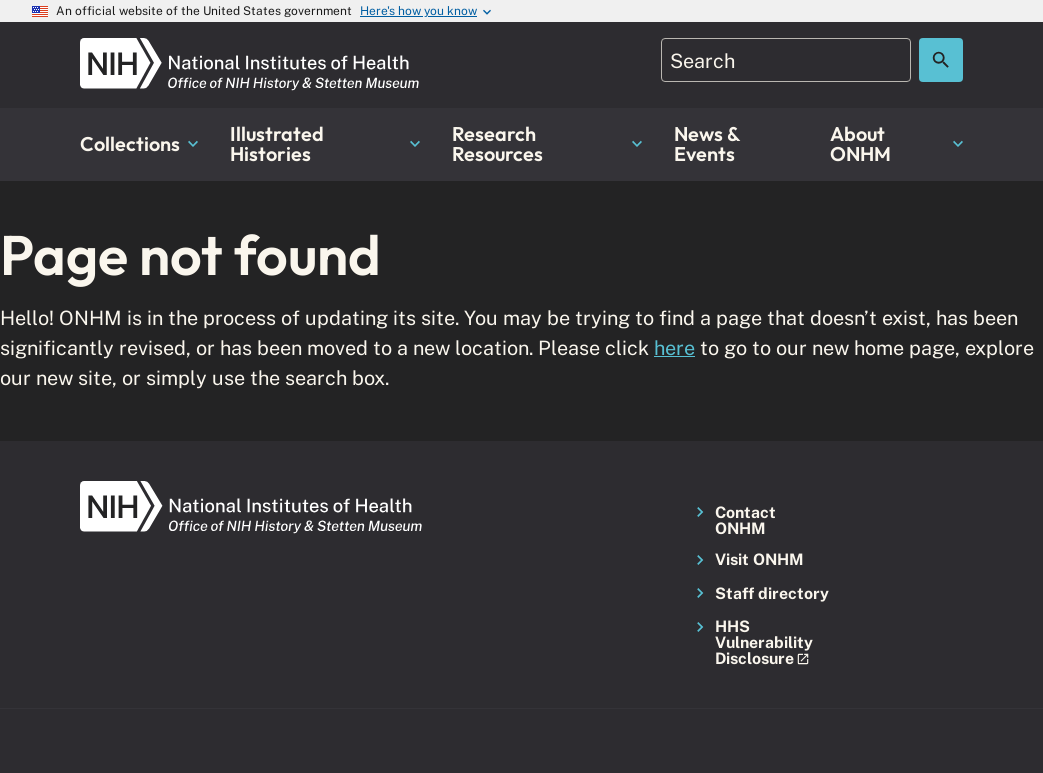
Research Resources (547, 143)
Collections (139, 143)
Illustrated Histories (325, 143)
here (674, 347)
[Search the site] (941, 60)
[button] (759, 643)
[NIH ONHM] (250, 49)
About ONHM (896, 143)
